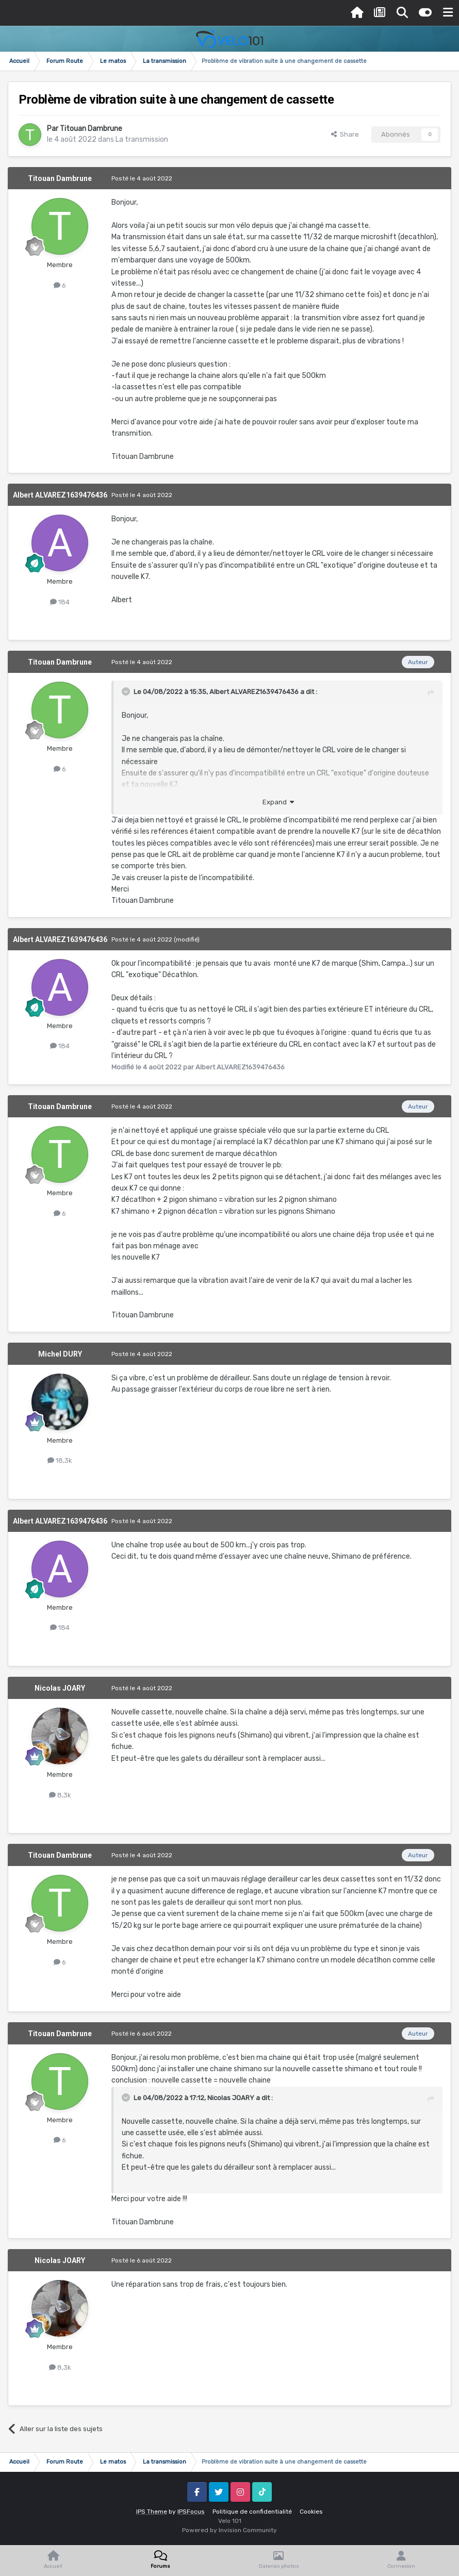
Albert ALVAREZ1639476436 (60, 495)
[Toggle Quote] (127, 691)
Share (345, 134)
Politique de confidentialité (252, 2511)
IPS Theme (151, 2511)
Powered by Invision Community (229, 2530)
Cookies (311, 2511)
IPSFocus (191, 2511)
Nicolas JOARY (60, 1688)
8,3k (60, 1795)
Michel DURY (60, 1354)
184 (60, 602)
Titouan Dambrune (91, 128)
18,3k (59, 1460)
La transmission (142, 139)
